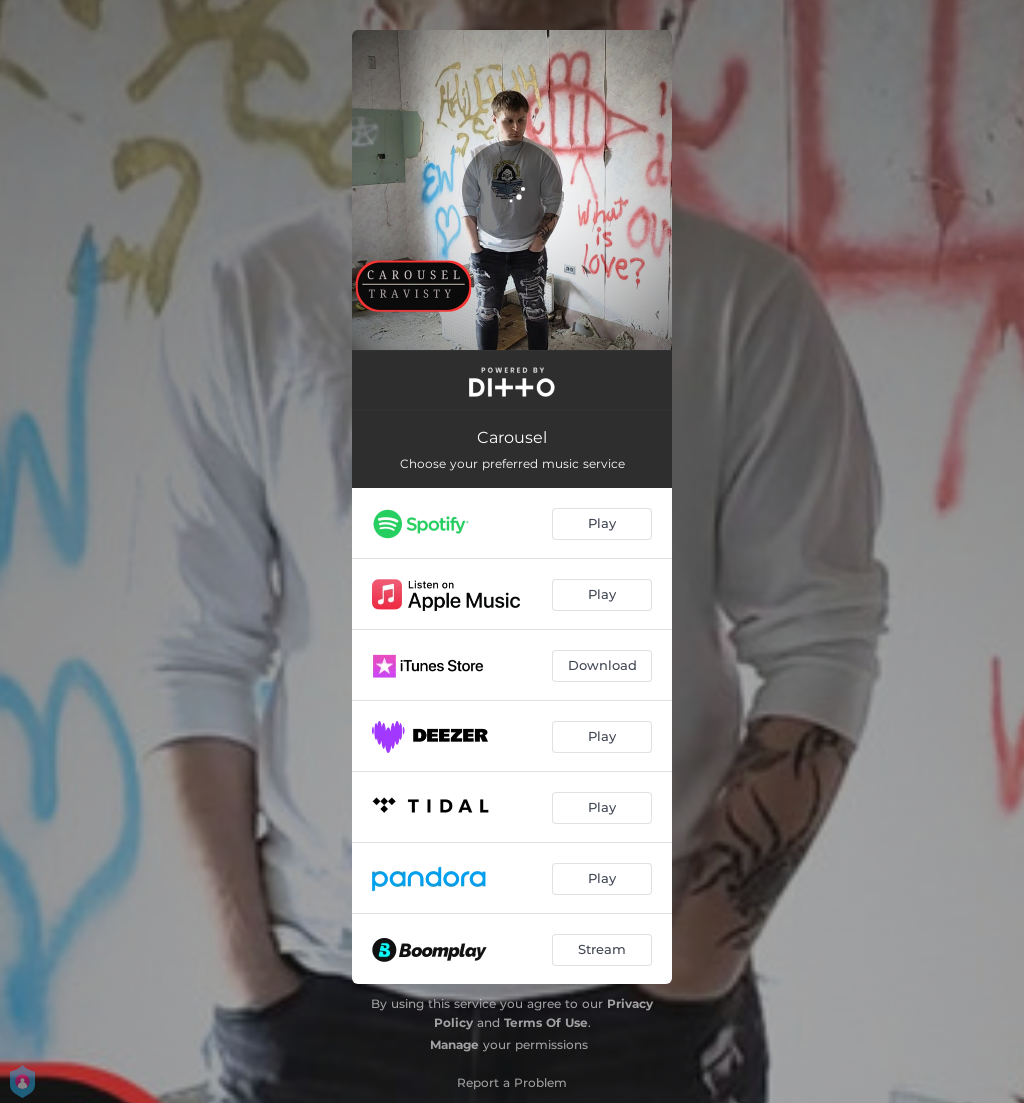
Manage (454, 1044)
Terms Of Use (546, 1022)
